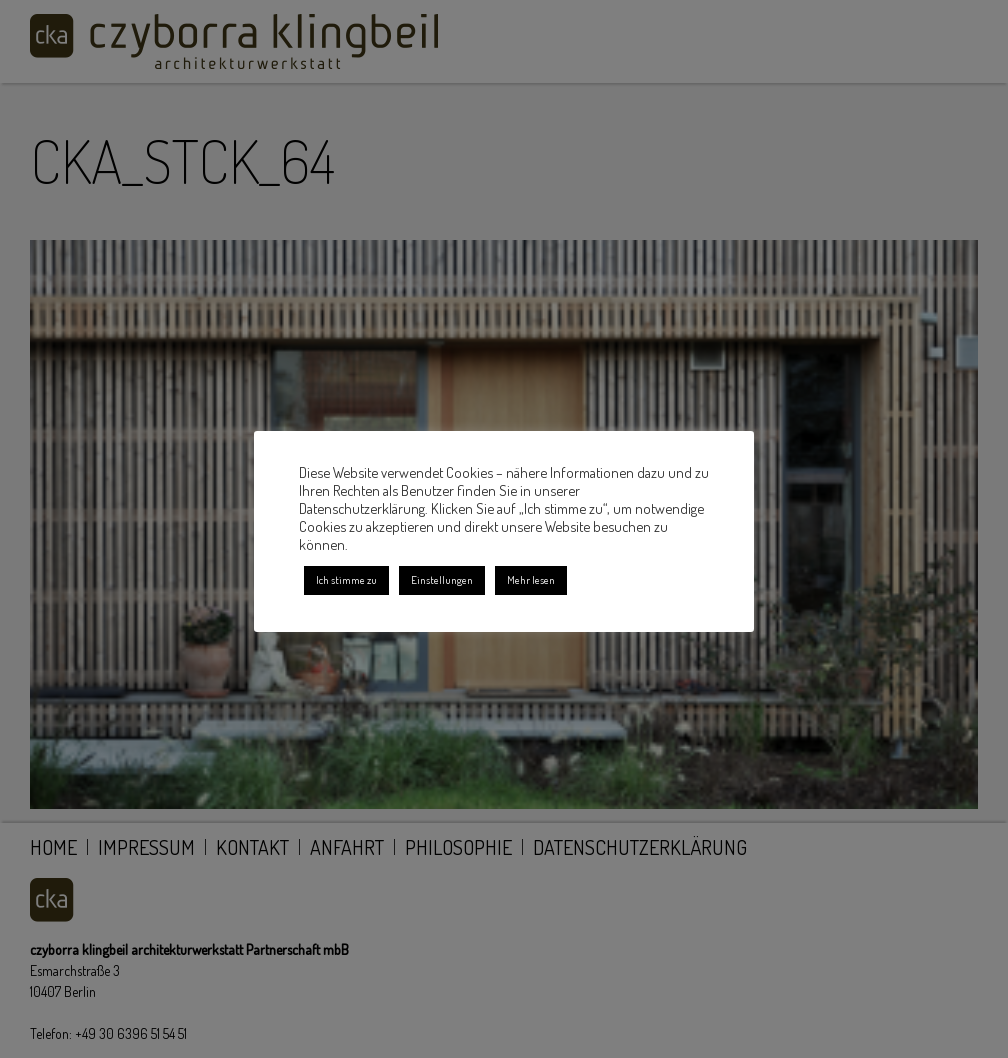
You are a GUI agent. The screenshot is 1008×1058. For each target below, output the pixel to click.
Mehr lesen (531, 580)
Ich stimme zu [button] (346, 580)
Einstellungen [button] (442, 580)
